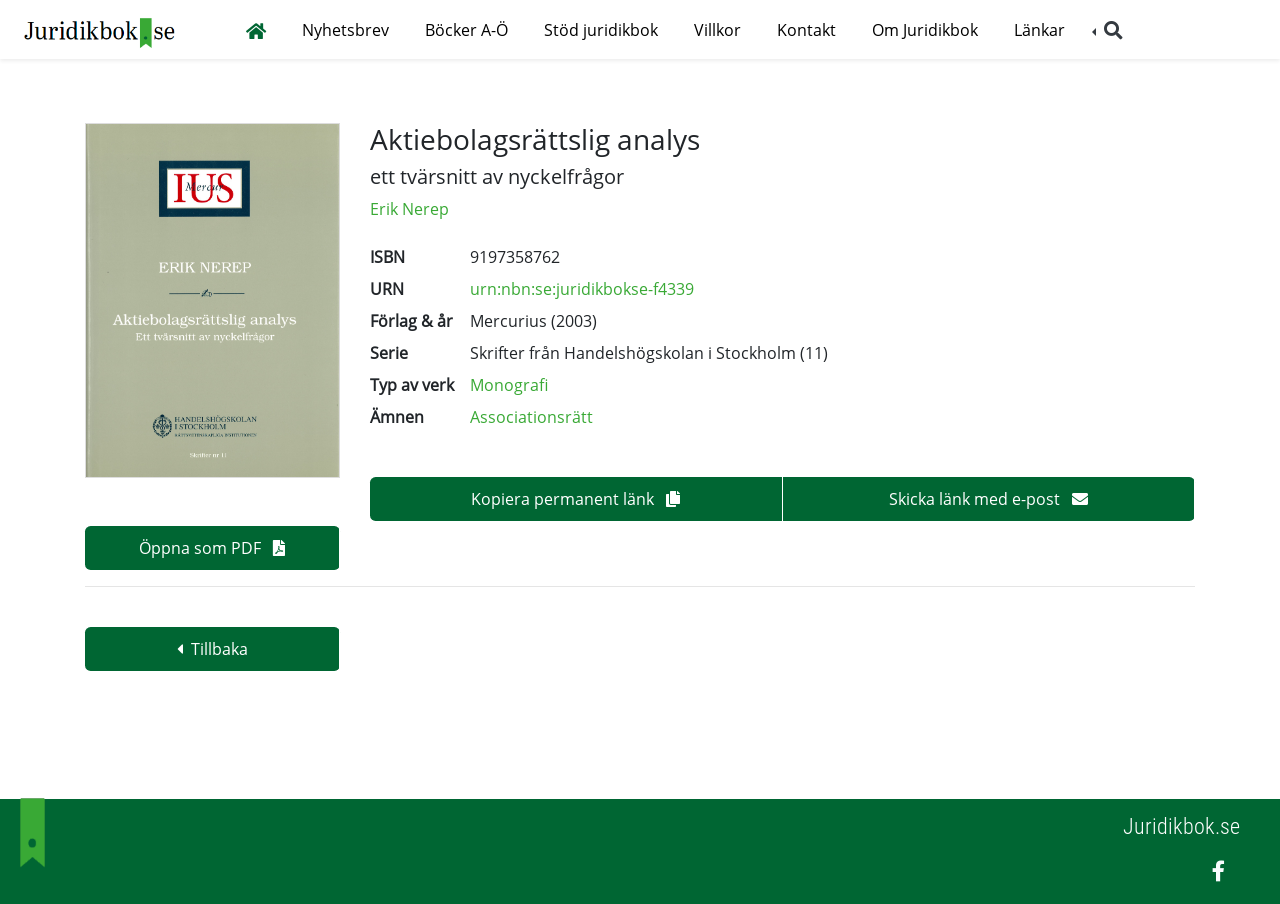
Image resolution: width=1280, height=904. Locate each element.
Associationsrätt (531, 417)
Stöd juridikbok (601, 30)
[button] (1107, 30)
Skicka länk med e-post (988, 499)
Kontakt (806, 30)
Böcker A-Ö (466, 30)
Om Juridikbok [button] (925, 30)
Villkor (717, 30)
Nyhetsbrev (345, 30)
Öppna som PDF (212, 548)
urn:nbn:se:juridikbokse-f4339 (582, 289)
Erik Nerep (409, 209)
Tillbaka (212, 649)
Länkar (1039, 30)
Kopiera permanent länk (575, 499)
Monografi (509, 385)
